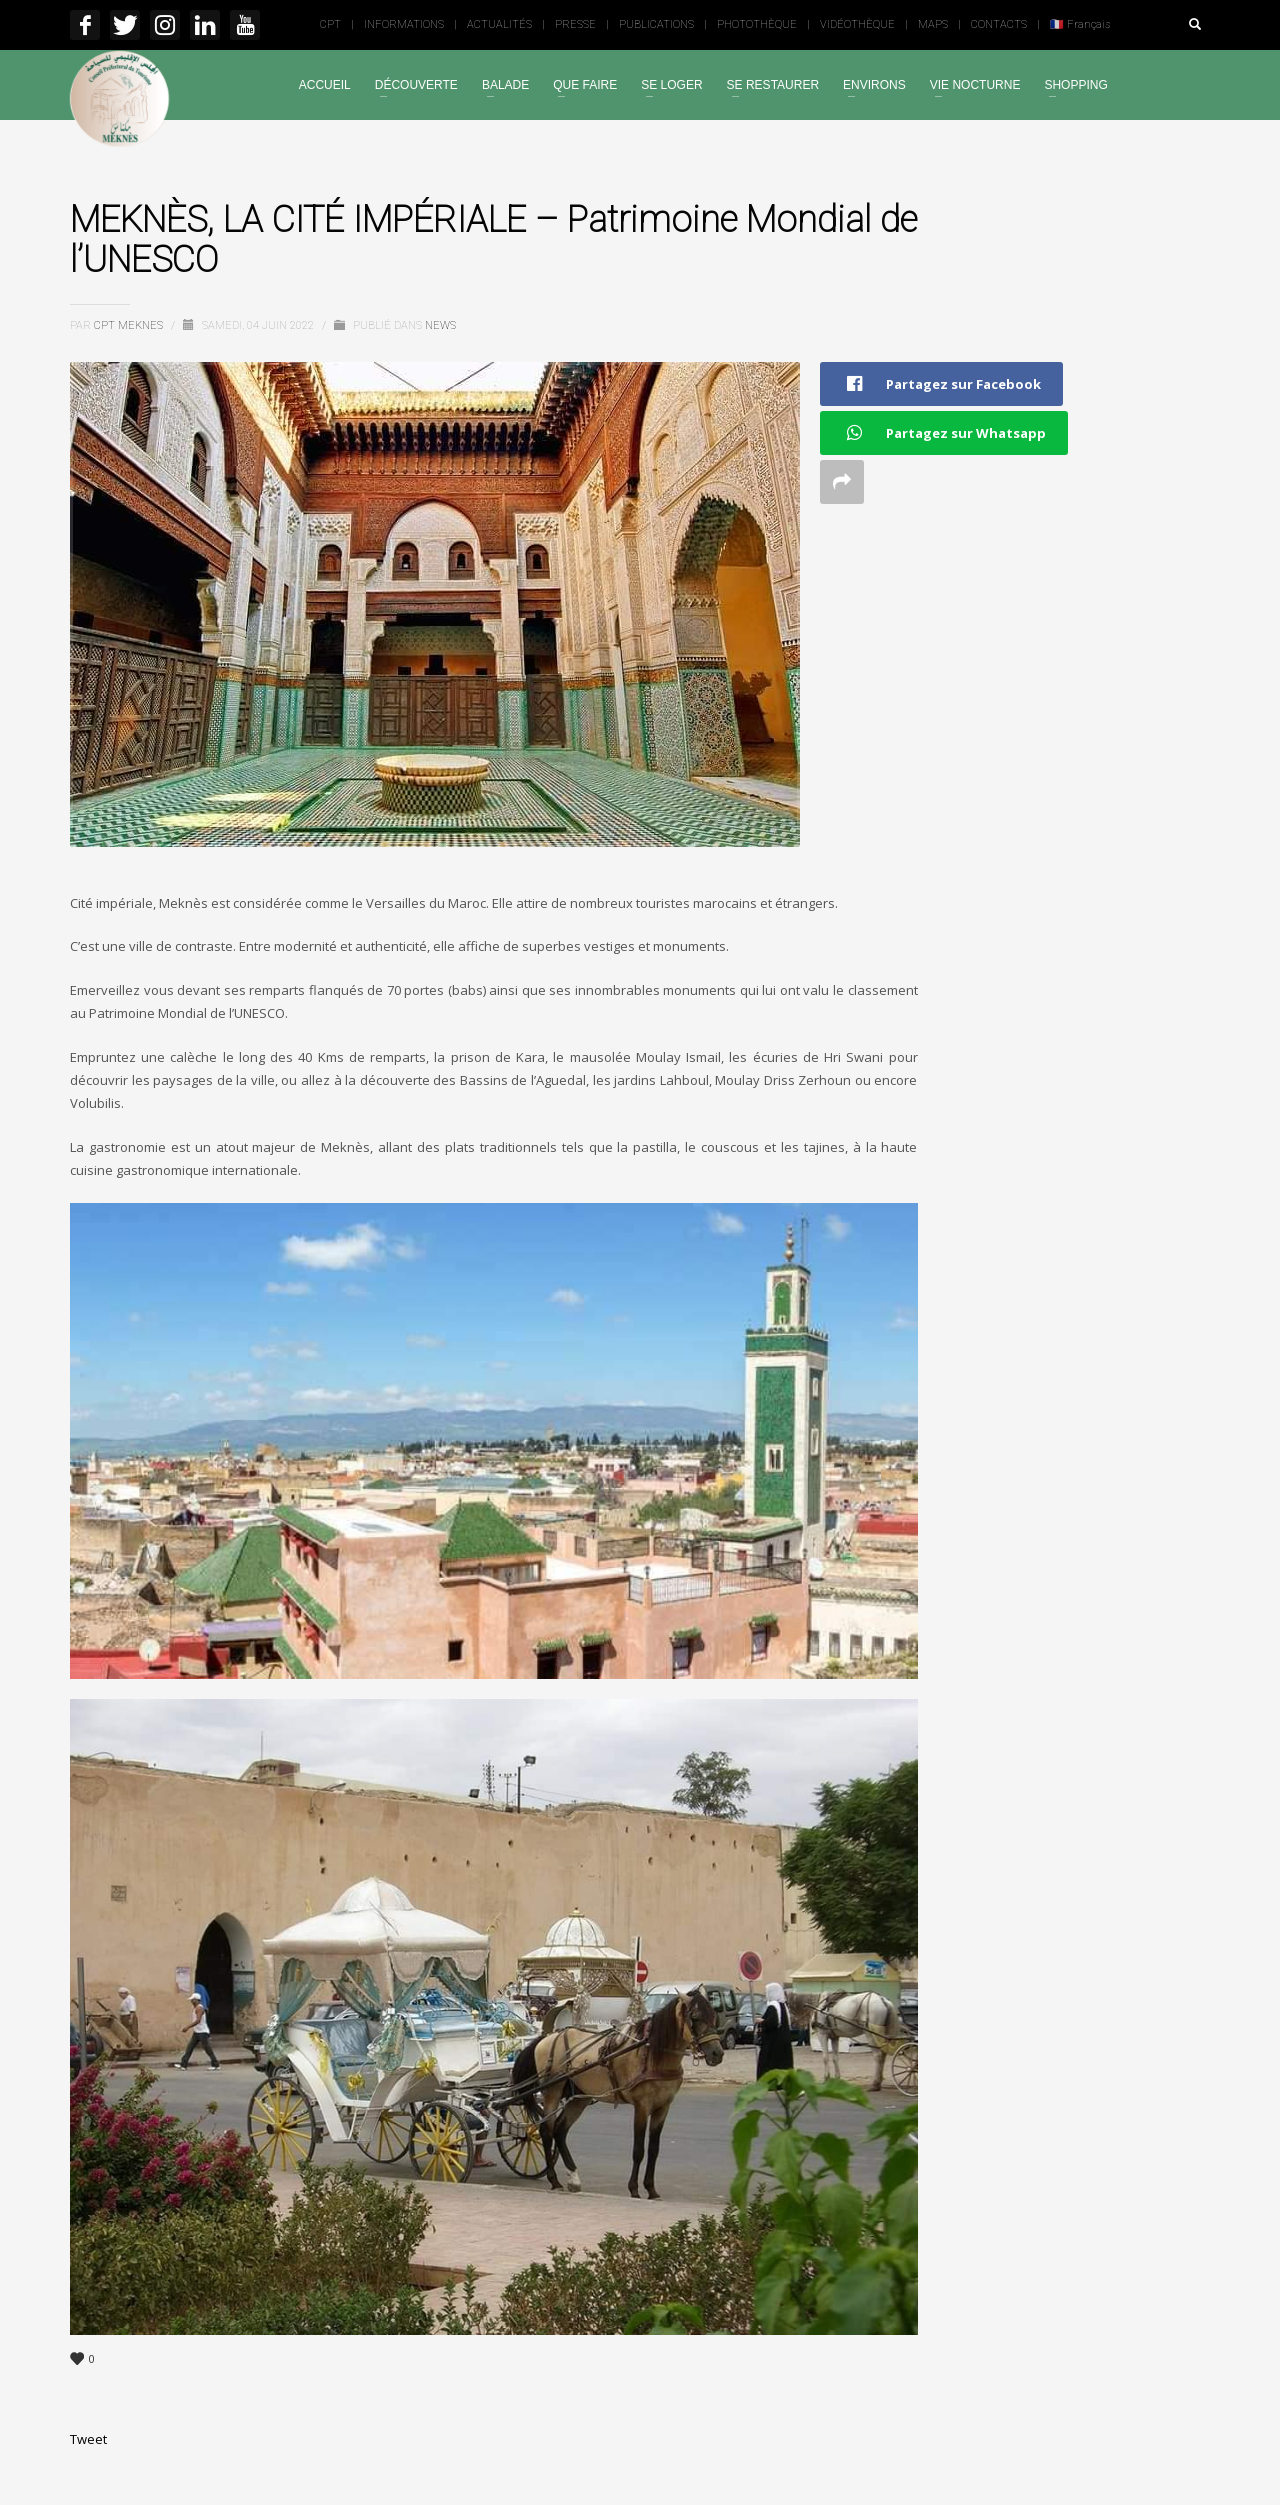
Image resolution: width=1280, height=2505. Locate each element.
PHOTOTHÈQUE (757, 24)
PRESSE (575, 24)
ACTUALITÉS (499, 24)
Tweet (88, 2439)
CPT (330, 24)
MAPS (933, 24)
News (440, 325)
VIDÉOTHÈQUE (857, 24)
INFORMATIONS (404, 24)
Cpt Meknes (130, 325)
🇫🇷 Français (1080, 24)
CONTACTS (999, 24)
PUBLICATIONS (656, 24)
